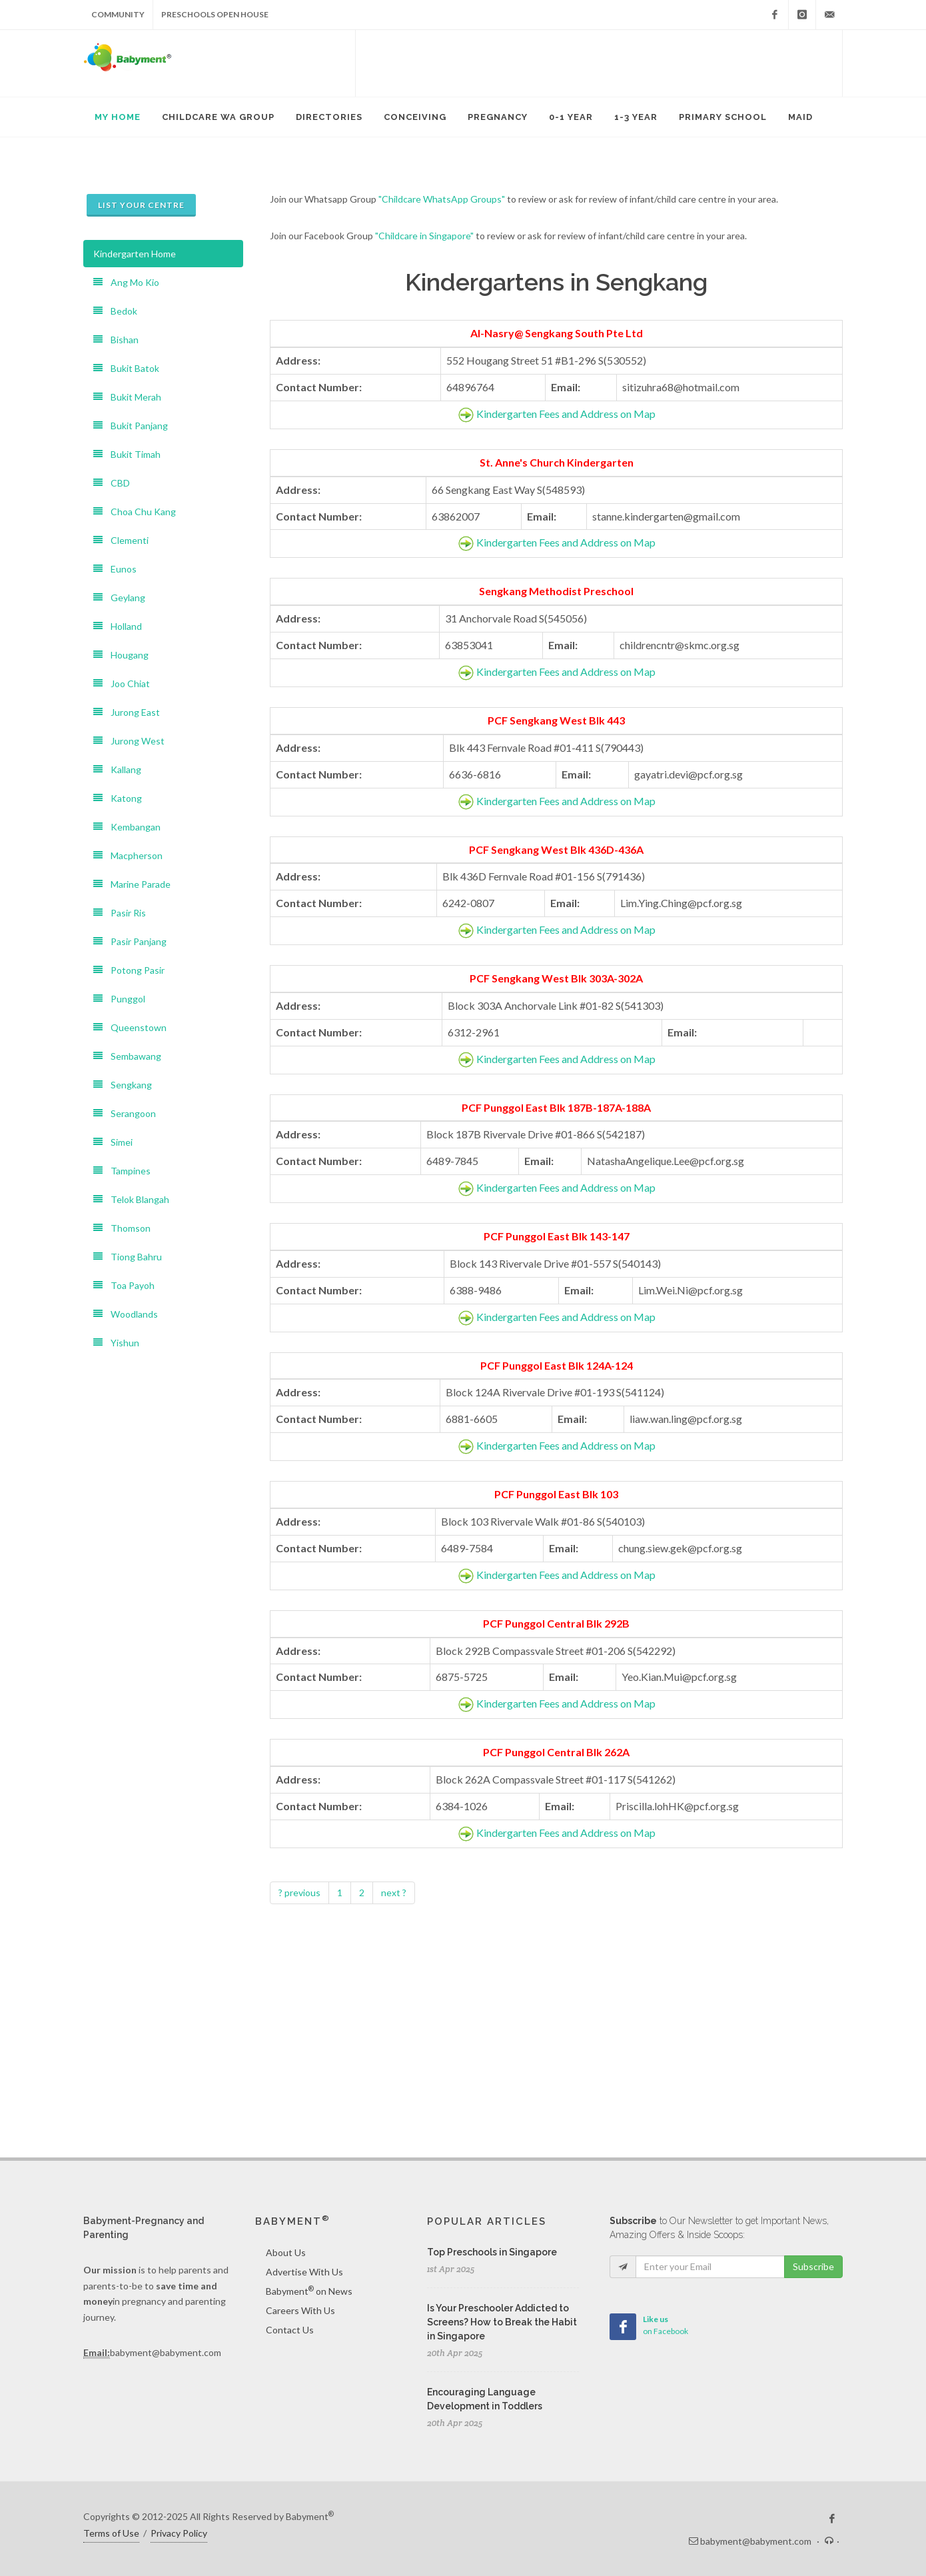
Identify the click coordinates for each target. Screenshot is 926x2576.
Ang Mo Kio (126, 282)
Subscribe (813, 2266)
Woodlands (125, 1314)
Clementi (121, 540)
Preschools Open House (214, 14)
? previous (299, 1892)
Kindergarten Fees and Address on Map (566, 413)
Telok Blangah (131, 1199)
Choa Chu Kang (134, 512)
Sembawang (127, 1056)
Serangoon (124, 1113)
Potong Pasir (129, 970)
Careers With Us (300, 2310)
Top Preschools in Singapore (492, 2252)
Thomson (122, 1228)
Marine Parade (132, 884)
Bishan (116, 340)
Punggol (119, 999)
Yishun (116, 1343)
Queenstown (130, 1027)
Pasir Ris (119, 913)
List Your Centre (141, 205)
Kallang (117, 769)
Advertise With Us (304, 2271)
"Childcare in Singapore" (424, 235)
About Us (286, 2252)
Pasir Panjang (130, 941)
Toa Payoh (124, 1285)
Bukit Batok (126, 368)
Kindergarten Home (134, 253)
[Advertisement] (599, 63)
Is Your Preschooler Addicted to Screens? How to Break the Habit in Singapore (502, 2322)
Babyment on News (309, 2291)
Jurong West (129, 741)
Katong (117, 798)
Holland (117, 626)
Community (118, 14)
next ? (393, 1892)
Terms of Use (111, 2533)
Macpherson (128, 855)
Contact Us (290, 2329)
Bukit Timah (127, 454)
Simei (113, 1142)
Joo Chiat (121, 683)
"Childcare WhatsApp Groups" (441, 199)
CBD (111, 483)
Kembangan (127, 827)
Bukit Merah (127, 397)
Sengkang (122, 1085)
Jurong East (126, 712)
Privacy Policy (179, 2533)
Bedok (115, 311)
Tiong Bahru (127, 1257)
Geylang (119, 598)
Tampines (122, 1171)
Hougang (121, 655)
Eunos (115, 569)
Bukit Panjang (130, 426)
